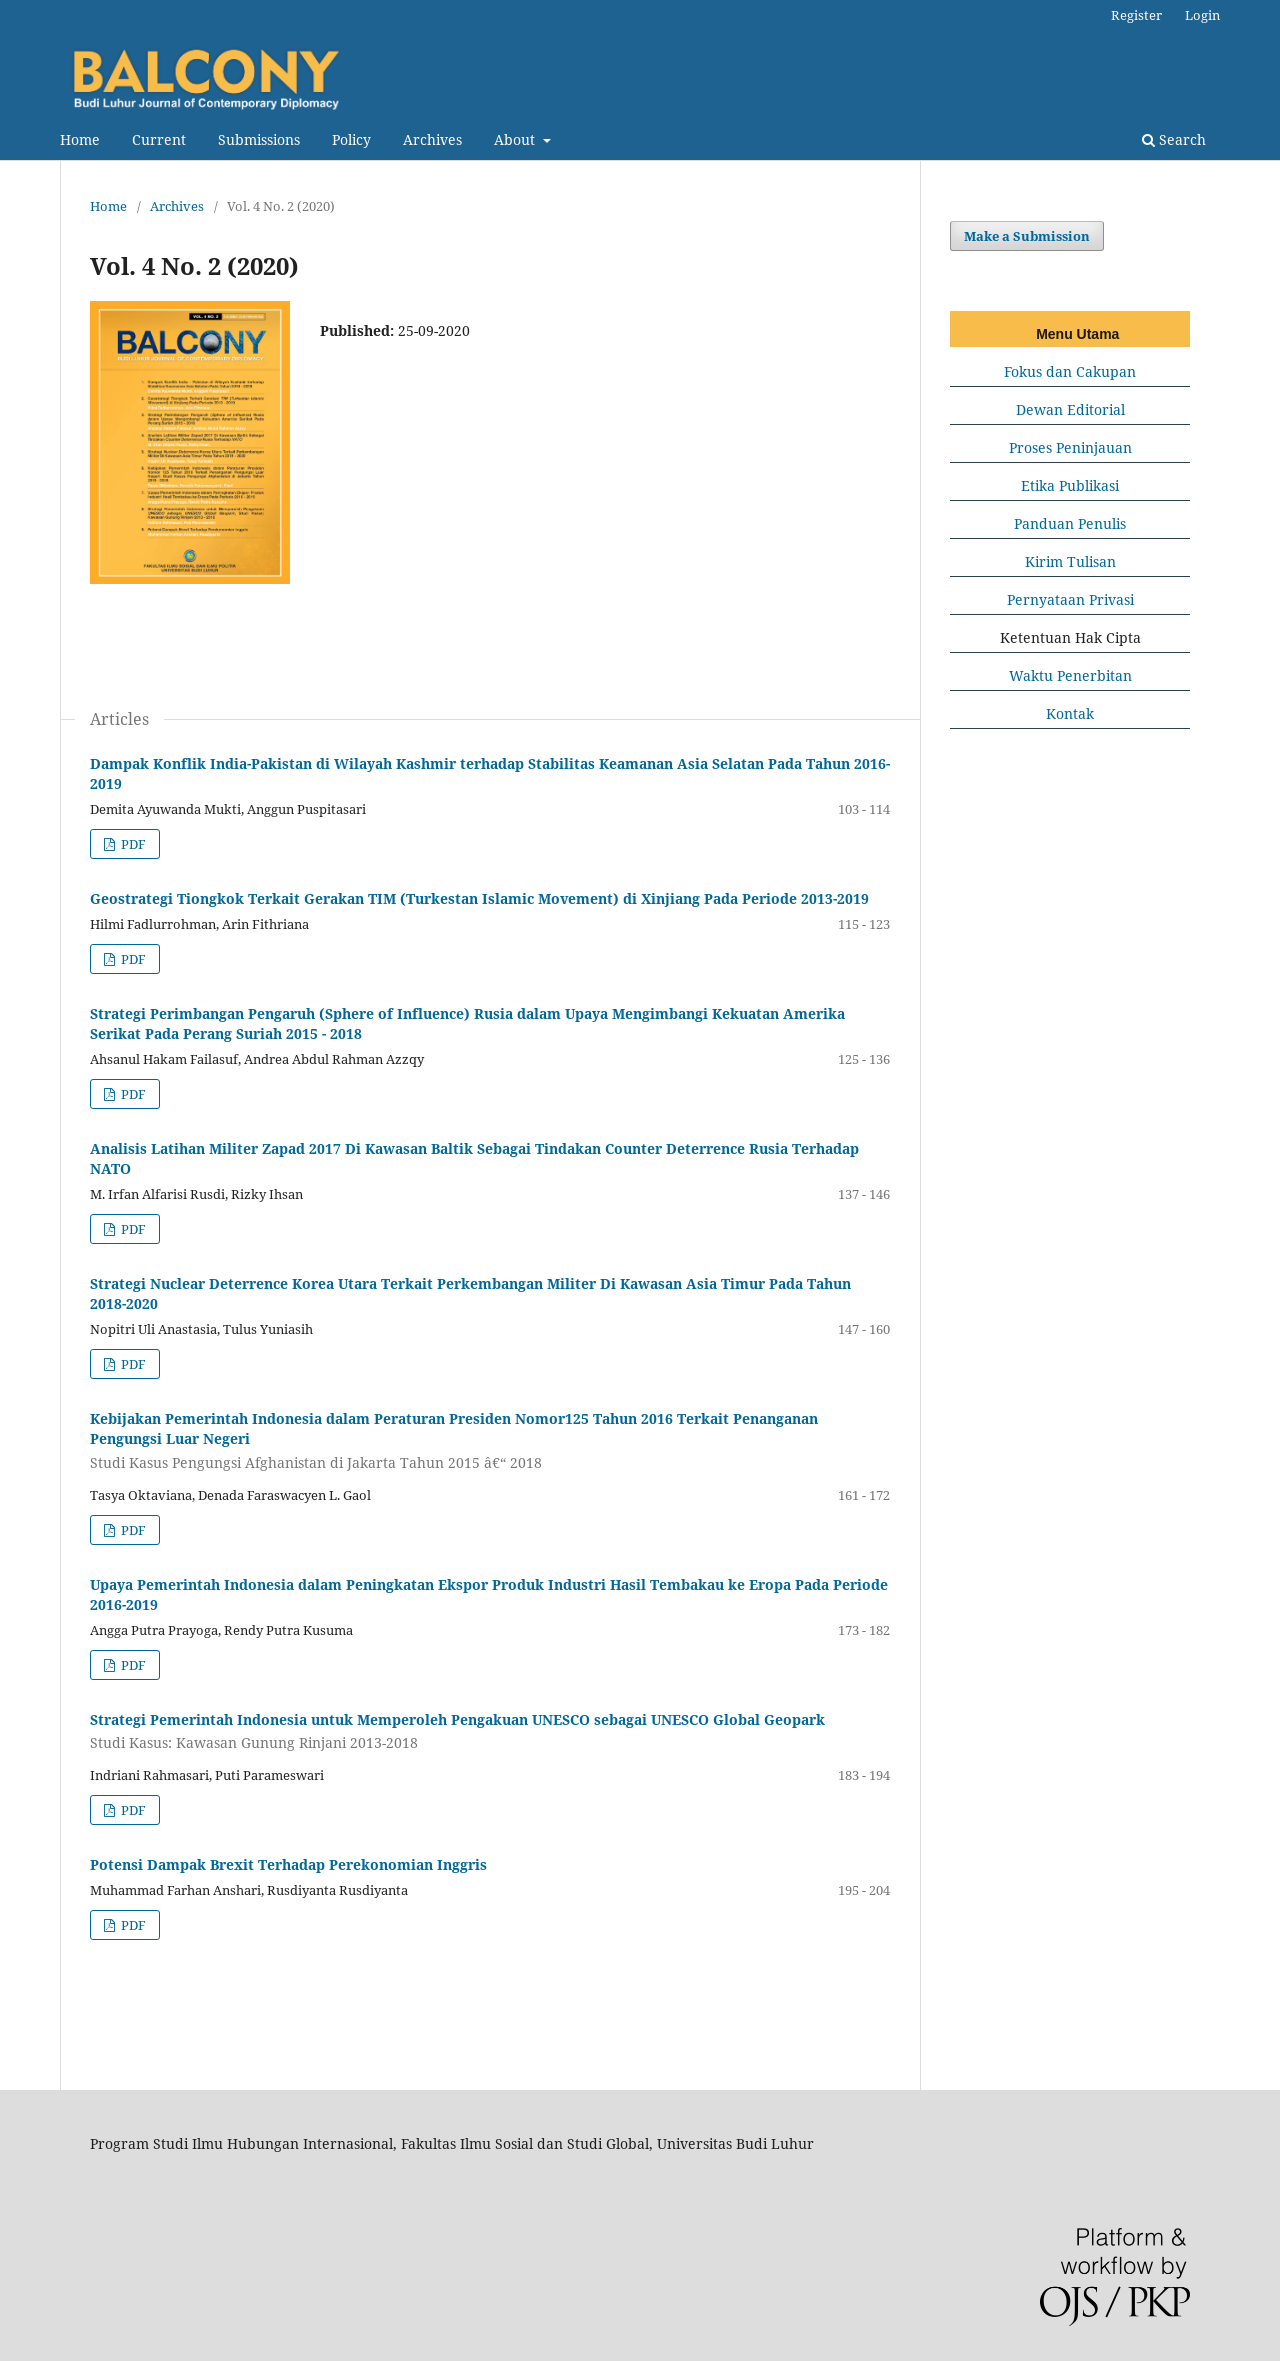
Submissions (259, 139)
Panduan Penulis (1070, 523)
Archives (432, 139)
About (516, 139)
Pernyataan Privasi (1070, 599)
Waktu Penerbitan (1070, 675)
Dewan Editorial (1070, 409)
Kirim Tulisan (1070, 561)
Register (1136, 15)
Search (1174, 139)
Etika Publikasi (1070, 485)
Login (1202, 15)
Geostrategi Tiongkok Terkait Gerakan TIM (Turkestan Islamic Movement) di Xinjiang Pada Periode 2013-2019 (479, 898)
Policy (351, 139)
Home (80, 139)
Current (159, 139)
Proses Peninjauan (1070, 447)
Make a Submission (1027, 236)
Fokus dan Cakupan (1070, 371)
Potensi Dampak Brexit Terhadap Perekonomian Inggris (288, 1864)
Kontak (1070, 713)
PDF (132, 844)
